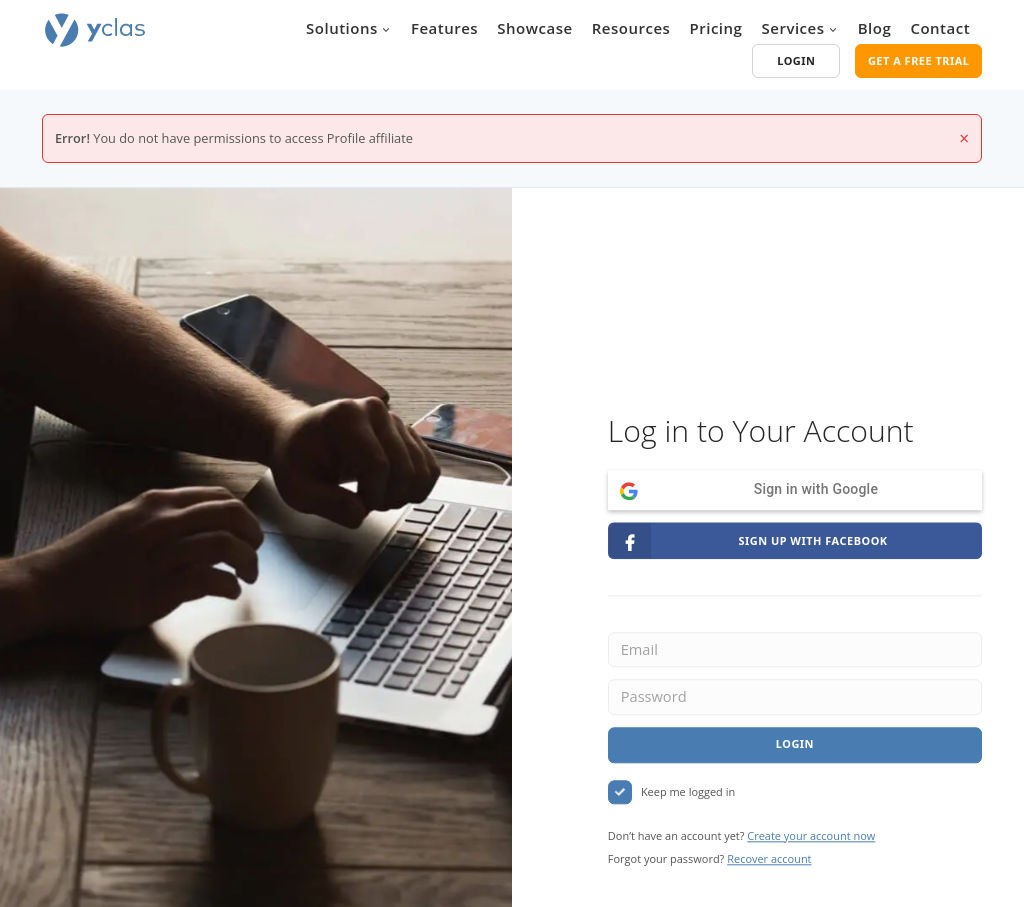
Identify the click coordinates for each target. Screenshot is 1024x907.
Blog (875, 28)
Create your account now (811, 835)
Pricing (716, 28)
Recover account (769, 859)
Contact (940, 28)
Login (795, 744)
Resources (631, 28)
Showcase (534, 28)
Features (444, 28)
